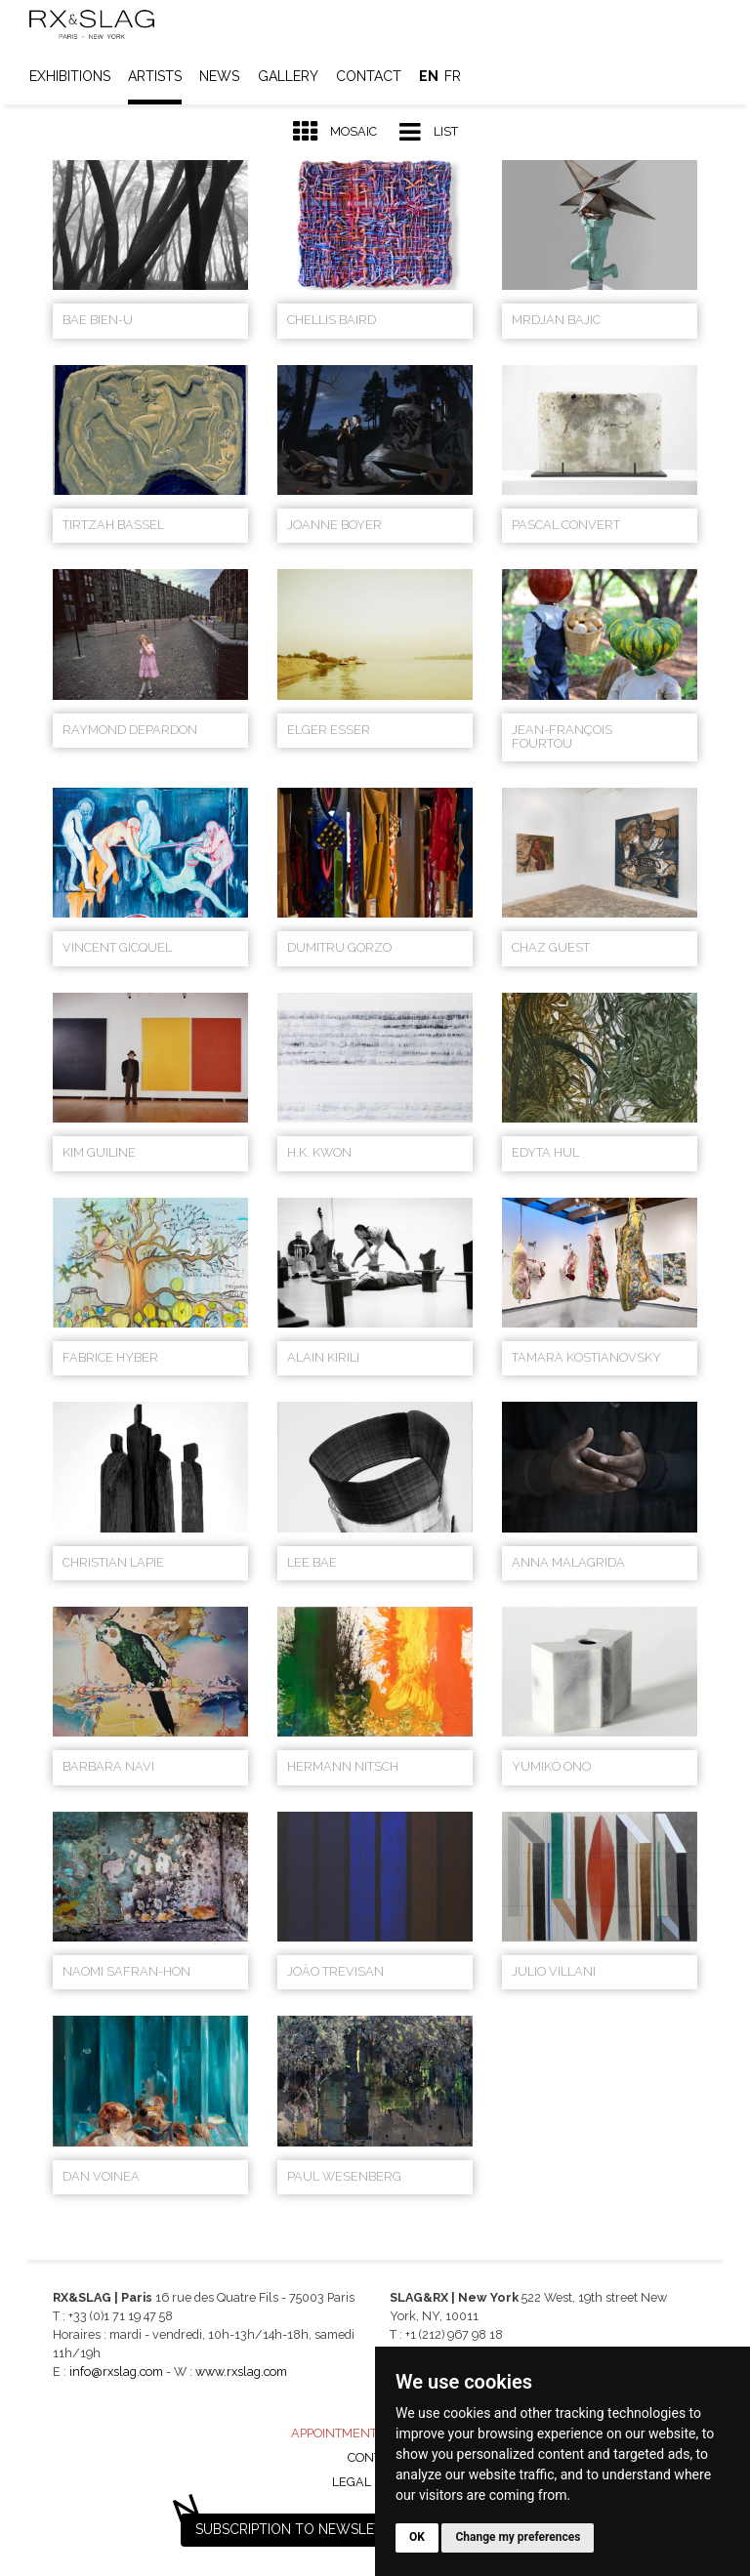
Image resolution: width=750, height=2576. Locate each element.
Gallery (288, 76)
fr (452, 76)
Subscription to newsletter (301, 2529)
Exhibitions (69, 76)
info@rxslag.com (116, 2371)
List (428, 132)
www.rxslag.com (241, 2371)
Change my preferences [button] (517, 2537)
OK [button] (417, 2537)
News (219, 76)
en (428, 76)
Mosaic (335, 132)
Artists (155, 76)
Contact (368, 76)
